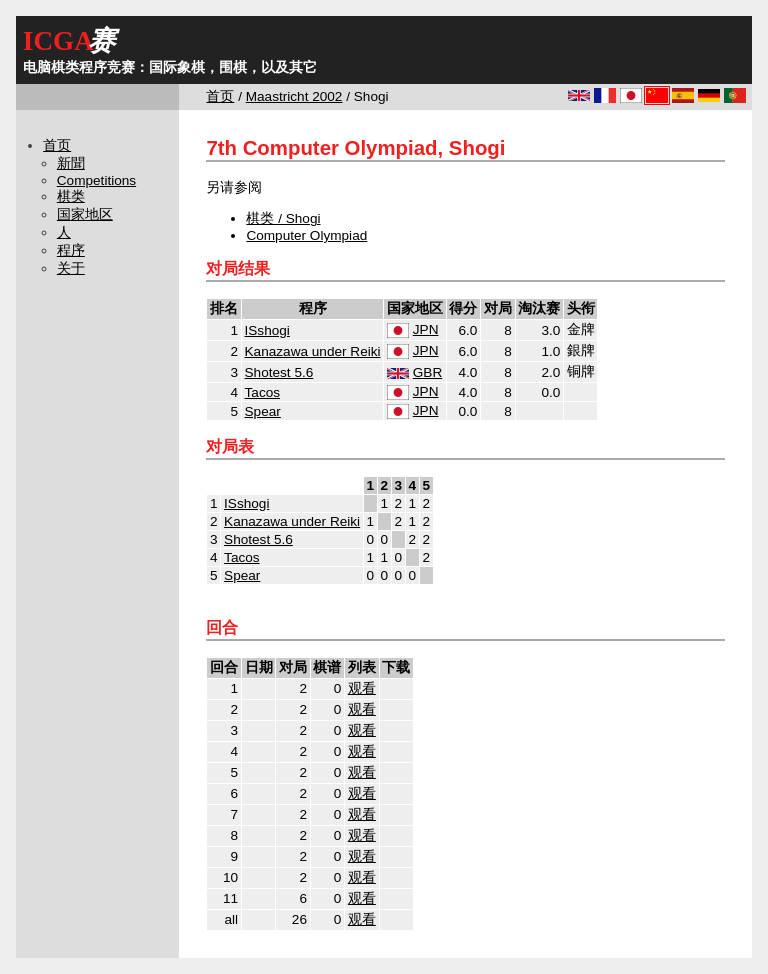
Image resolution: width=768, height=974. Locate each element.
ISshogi (267, 330)
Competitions (96, 180)
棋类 (71, 196)
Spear (263, 411)
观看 (362, 688)
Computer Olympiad (306, 235)
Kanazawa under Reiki (313, 351)
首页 (220, 96)
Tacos (263, 392)
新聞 (71, 163)
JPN (426, 329)
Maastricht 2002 (294, 96)
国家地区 (85, 214)
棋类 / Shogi (283, 218)
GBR (427, 372)
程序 (71, 250)
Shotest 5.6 (279, 372)
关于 (71, 268)
